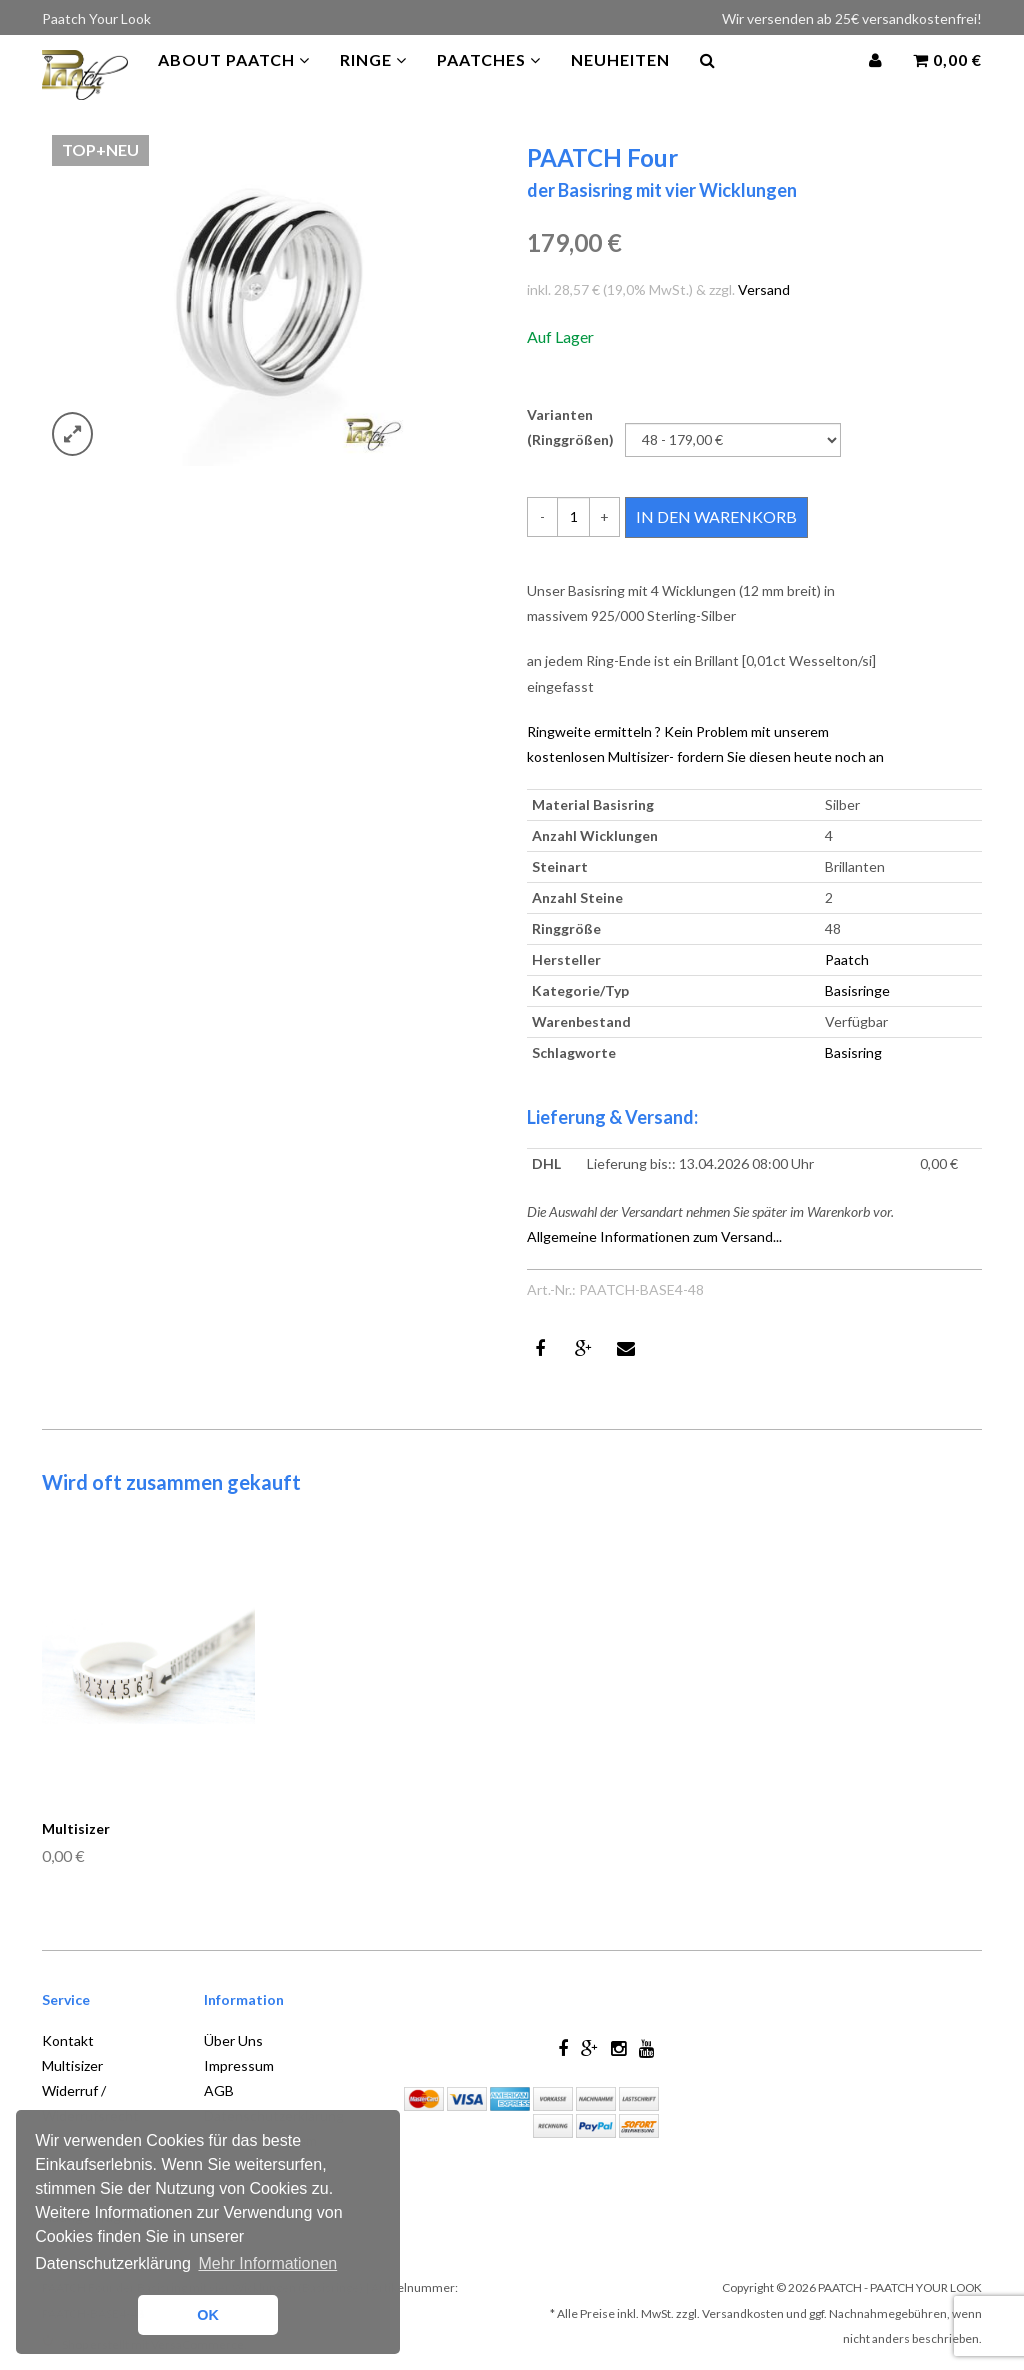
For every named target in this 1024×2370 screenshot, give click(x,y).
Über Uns (233, 2040)
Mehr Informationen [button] (267, 2263)
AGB (219, 2090)
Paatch (847, 959)
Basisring (853, 1052)
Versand (764, 289)
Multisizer (638, 756)
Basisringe (857, 990)
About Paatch (234, 79)
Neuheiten (620, 79)
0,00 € (947, 79)
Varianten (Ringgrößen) (570, 427)
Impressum (239, 2065)
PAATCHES (489, 79)
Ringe (373, 79)
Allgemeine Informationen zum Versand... (654, 1236)
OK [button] (208, 2315)
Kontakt (68, 2040)
